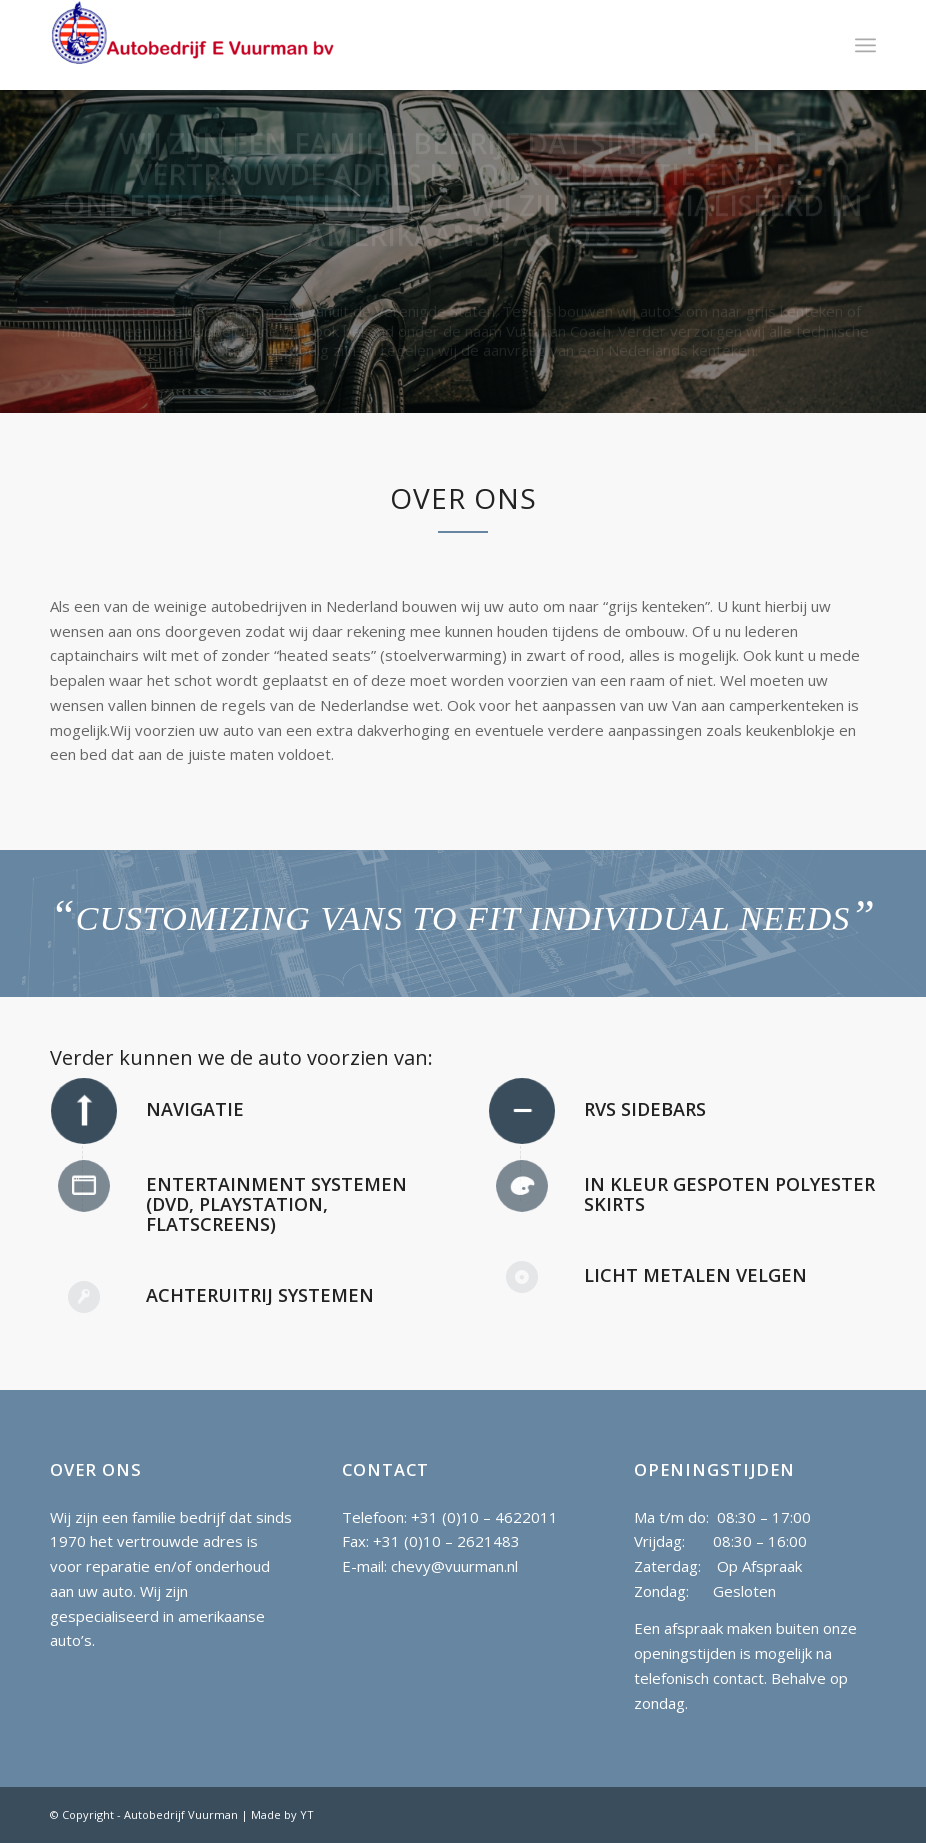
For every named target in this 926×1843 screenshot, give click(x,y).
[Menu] (865, 45)
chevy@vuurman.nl (454, 1566)
